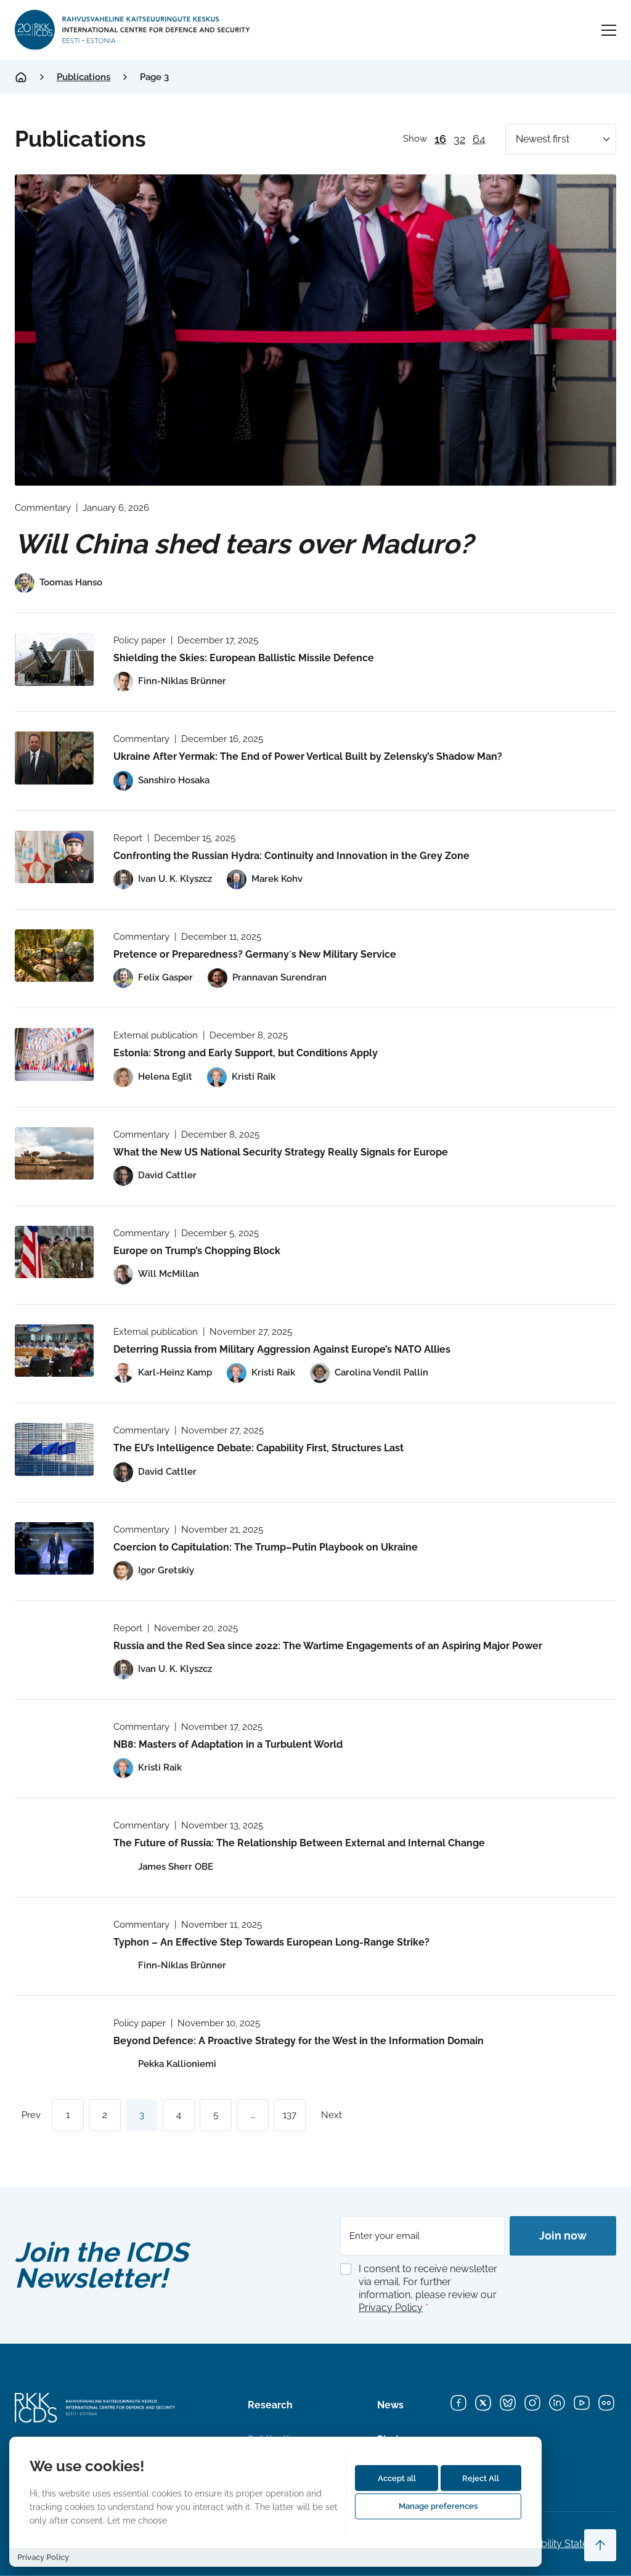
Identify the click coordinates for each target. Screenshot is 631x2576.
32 (459, 138)
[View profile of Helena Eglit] (152, 1077)
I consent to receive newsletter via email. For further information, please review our (428, 2288)
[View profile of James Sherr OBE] (163, 1867)
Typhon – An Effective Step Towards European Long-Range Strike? (271, 1942)
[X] (483, 2403)
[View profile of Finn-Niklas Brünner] (169, 681)
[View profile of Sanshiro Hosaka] (161, 781)
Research (270, 2405)
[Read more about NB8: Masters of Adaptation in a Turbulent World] (54, 1745)
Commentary (43, 507)
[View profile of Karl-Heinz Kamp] (162, 1373)
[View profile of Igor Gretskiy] (153, 1571)
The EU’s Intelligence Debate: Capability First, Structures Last (258, 1448)
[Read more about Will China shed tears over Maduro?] (315, 330)
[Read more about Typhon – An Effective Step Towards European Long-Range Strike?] (54, 1943)
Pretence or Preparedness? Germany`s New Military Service (254, 954)
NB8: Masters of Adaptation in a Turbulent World (228, 1744)
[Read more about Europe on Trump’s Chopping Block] (54, 1252)
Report (127, 838)
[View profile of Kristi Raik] (241, 1077)
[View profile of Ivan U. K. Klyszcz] (162, 879)
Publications (83, 77)
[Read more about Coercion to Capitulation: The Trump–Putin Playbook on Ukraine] (54, 1548)
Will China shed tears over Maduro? (244, 544)
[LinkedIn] (557, 2403)
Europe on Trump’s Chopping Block (196, 1251)
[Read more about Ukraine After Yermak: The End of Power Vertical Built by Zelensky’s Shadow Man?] (54, 758)
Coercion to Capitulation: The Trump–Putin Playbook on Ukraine (265, 1547)
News (390, 2405)
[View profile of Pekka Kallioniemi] (164, 2064)
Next (331, 2115)
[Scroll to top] (600, 2545)
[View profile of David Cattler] (155, 1176)
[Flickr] (606, 2403)
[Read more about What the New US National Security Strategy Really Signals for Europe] (54, 1153)
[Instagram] (532, 2403)
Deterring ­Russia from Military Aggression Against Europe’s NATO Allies (281, 1349)
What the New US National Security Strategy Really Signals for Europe (280, 1152)
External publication (155, 1035)
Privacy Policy (391, 2307)
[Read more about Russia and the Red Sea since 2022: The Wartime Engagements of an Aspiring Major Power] (54, 1647)
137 (289, 2115)
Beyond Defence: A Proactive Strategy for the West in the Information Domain (298, 2041)
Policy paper (139, 640)
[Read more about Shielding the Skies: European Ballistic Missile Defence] (54, 659)
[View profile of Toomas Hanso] (58, 583)
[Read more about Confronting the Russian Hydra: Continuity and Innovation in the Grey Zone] (54, 857)
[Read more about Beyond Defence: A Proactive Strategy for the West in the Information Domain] (54, 2042)
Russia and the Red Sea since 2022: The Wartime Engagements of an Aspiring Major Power (327, 1646)
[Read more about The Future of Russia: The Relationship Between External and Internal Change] (54, 1844)
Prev (31, 2115)
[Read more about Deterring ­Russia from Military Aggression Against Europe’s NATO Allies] (54, 1350)
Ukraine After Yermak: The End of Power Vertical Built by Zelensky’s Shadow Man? (307, 756)
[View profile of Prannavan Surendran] (267, 978)
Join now (563, 2235)
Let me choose (137, 2520)
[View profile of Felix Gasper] (153, 978)
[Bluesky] (508, 2403)
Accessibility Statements (561, 2544)
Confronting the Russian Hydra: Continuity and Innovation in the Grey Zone (291, 856)
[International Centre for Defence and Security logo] (133, 30)
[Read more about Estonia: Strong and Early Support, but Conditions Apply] (54, 1054)
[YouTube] (582, 2403)
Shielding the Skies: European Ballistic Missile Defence (243, 658)
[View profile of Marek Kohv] (265, 879)
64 (479, 138)
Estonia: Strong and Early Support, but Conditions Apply (245, 1053)
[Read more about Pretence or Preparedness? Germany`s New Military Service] (54, 955)
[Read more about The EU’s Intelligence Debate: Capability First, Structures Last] (54, 1449)
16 (440, 138)
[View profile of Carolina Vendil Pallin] (369, 1373)
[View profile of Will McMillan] (156, 1274)
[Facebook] (458, 2403)
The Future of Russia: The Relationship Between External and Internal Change (299, 1843)
